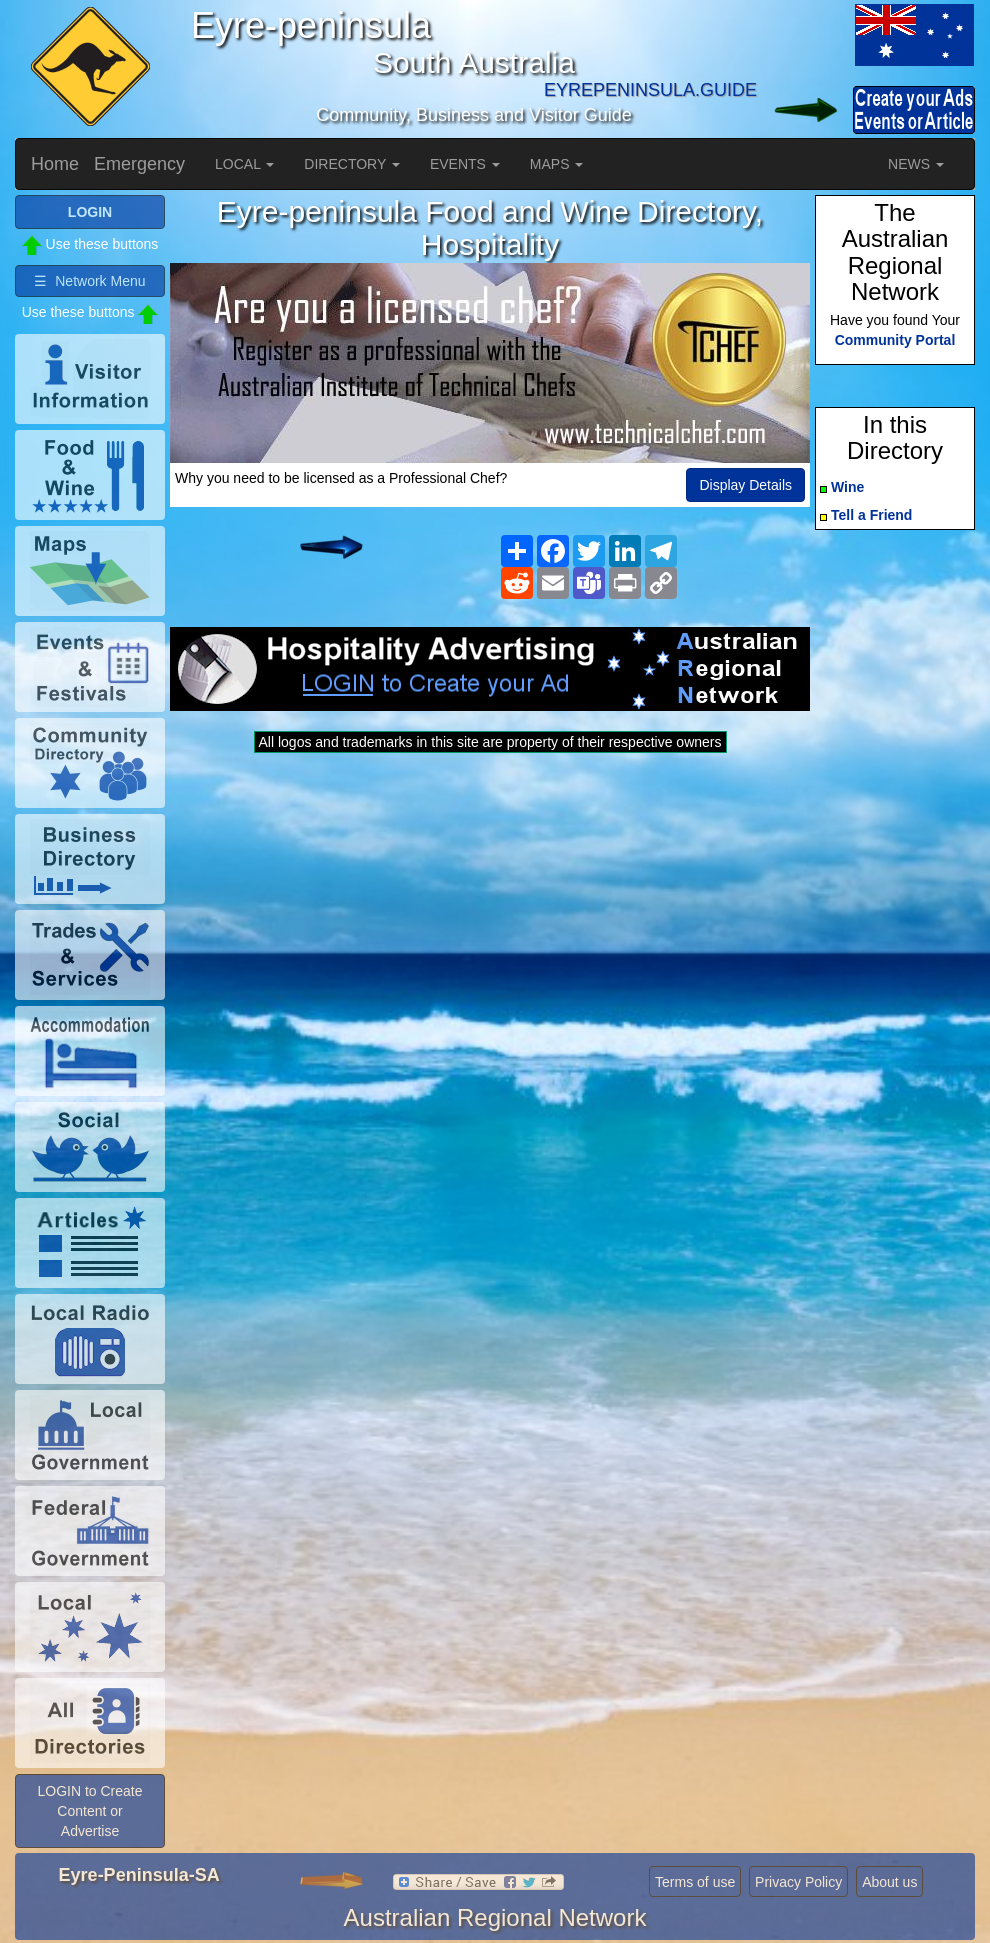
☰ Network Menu (89, 281)
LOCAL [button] (244, 164)
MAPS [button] (557, 164)
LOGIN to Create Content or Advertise (89, 1811)
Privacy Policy (798, 1882)
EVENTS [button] (465, 164)
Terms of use (695, 1882)
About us (889, 1882)
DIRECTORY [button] (352, 164)
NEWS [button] (916, 164)
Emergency (139, 164)
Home (55, 164)
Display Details (745, 485)
